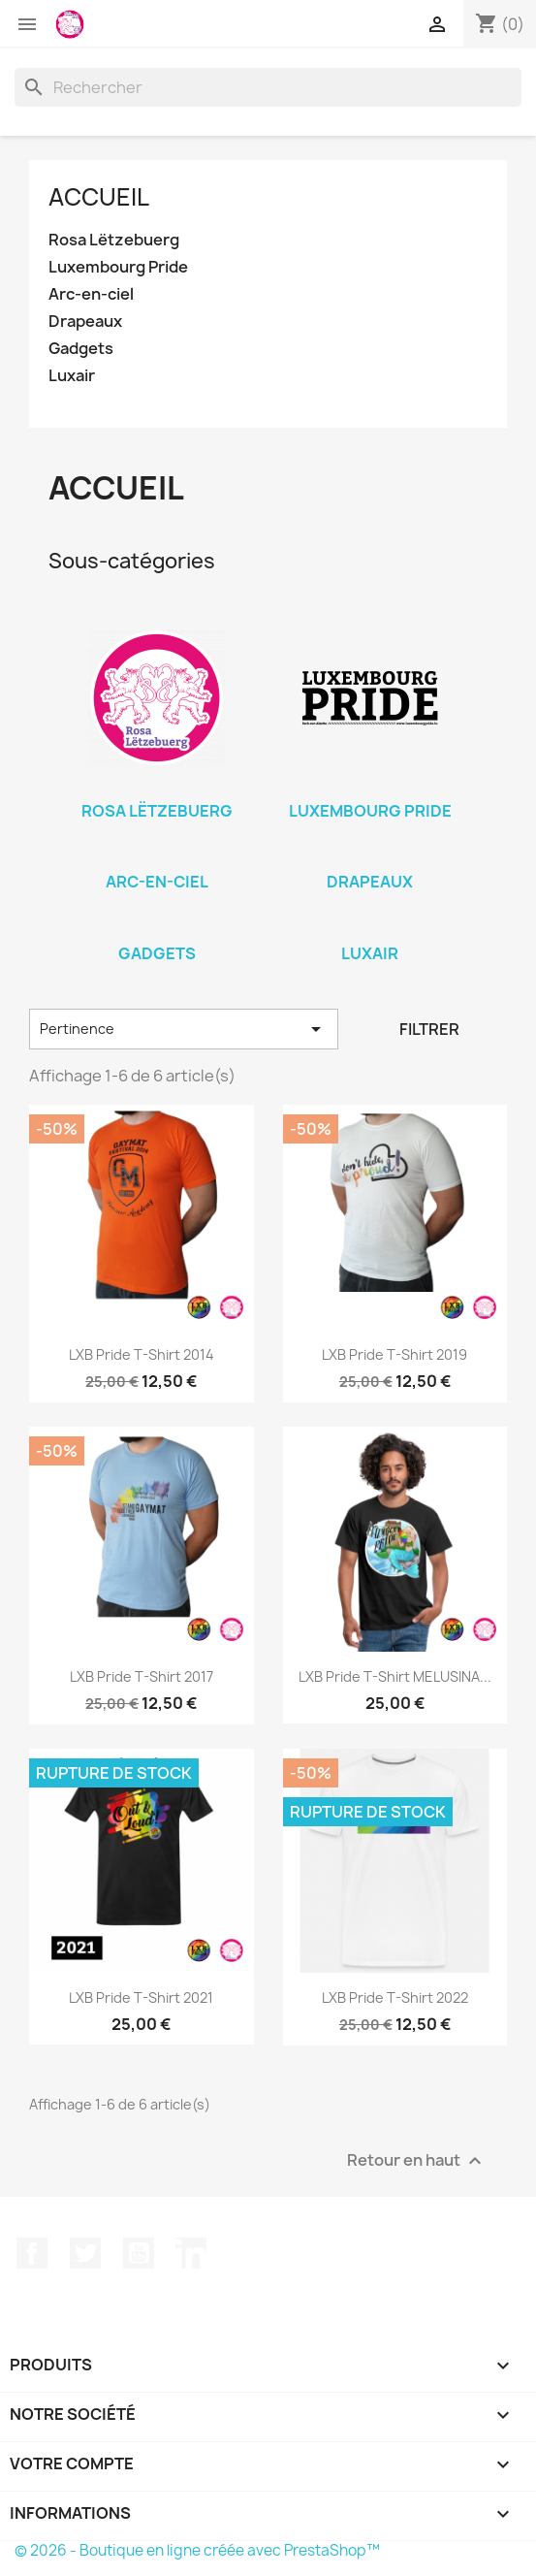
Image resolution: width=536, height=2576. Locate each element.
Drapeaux (85, 321)
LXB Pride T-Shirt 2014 (141, 1354)
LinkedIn (190, 2253)
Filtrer (429, 1029)
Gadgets (80, 348)
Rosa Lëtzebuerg (113, 240)
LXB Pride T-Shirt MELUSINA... (395, 1676)
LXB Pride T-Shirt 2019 (394, 1354)
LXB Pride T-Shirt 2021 (141, 1997)
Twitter (85, 2253)
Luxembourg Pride (118, 267)
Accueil (98, 196)
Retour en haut (417, 2161)
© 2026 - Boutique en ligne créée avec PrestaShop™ (197, 2550)
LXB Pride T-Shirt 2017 (141, 1676)
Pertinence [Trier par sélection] (184, 1029)
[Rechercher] (268, 87)
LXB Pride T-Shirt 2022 (395, 1997)
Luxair (71, 376)
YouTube (138, 2253)
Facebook (31, 2253)
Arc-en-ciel (91, 294)
